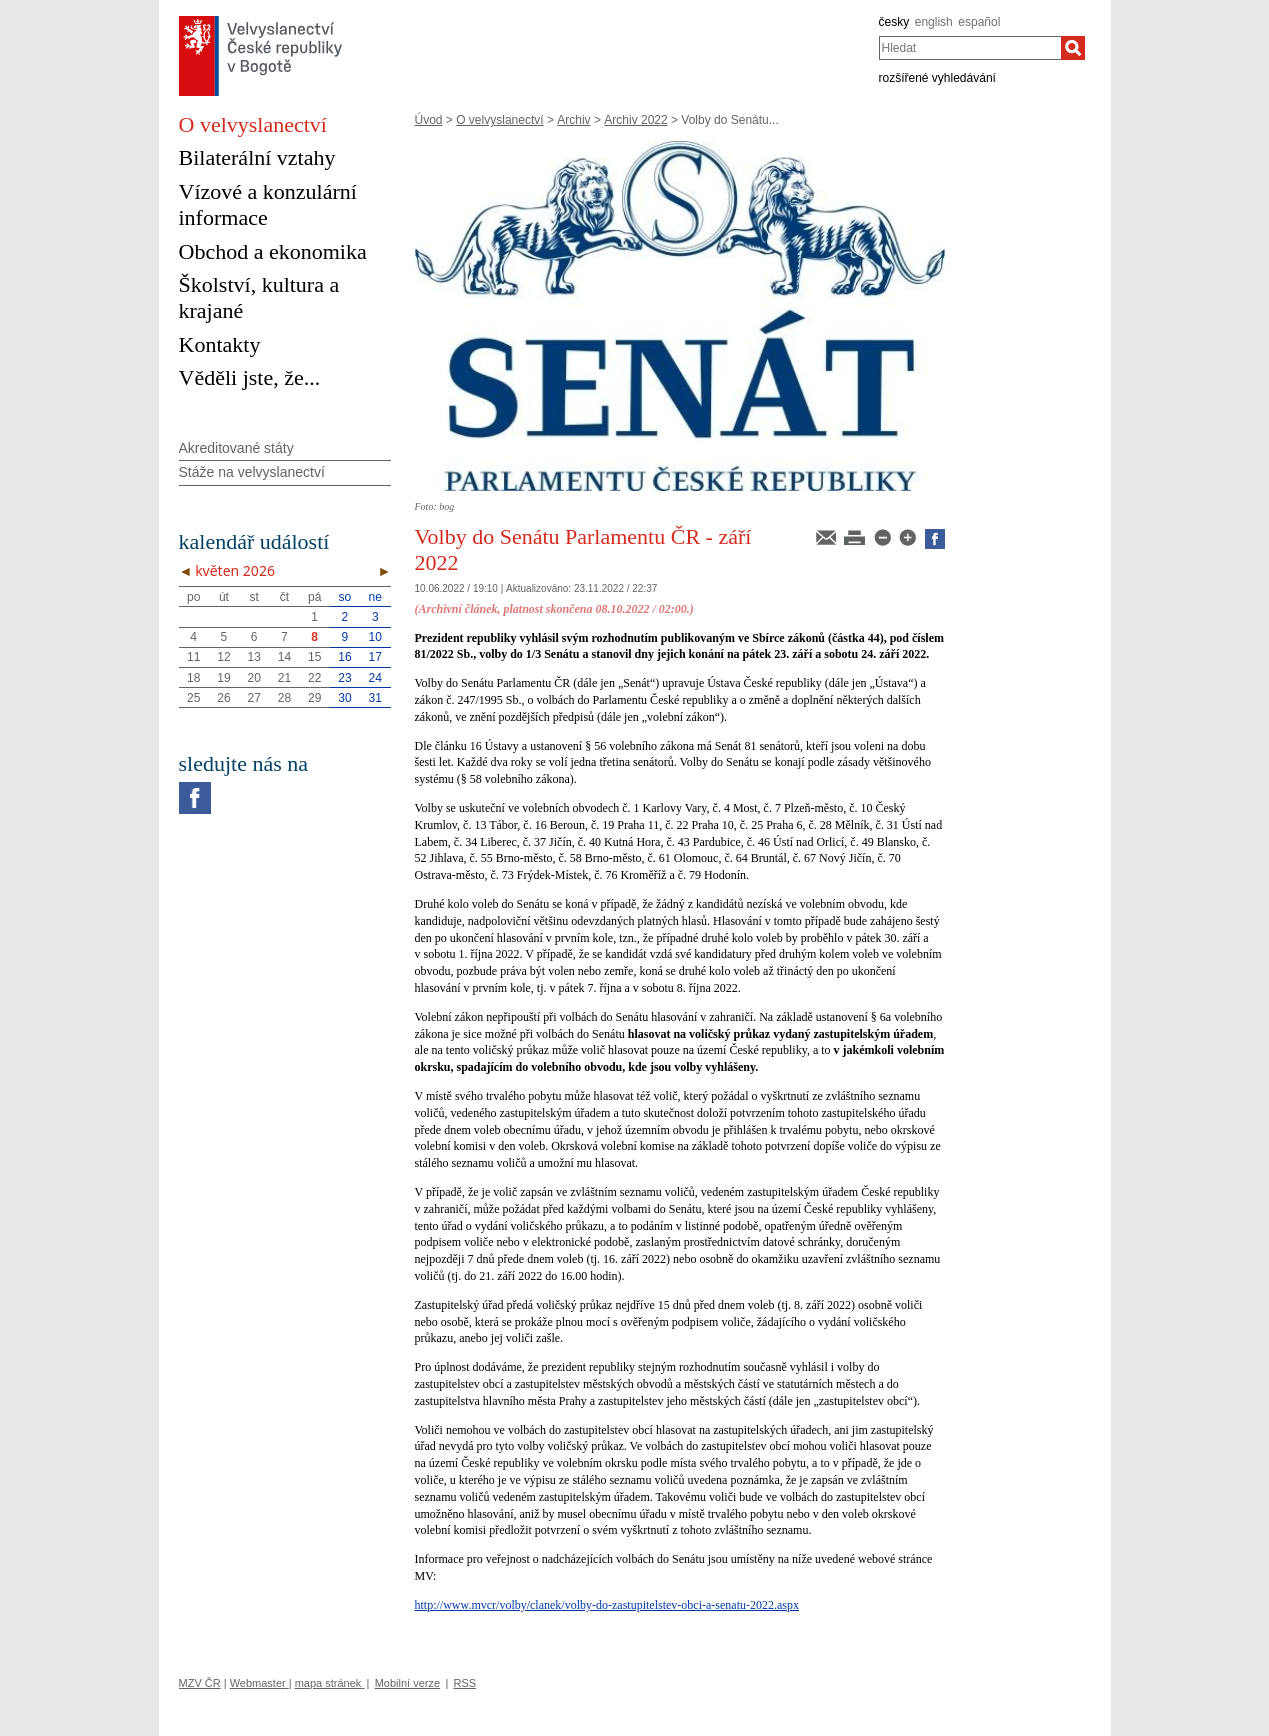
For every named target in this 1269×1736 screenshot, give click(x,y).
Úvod (429, 120)
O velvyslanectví (499, 120)
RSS (464, 1683)
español (979, 22)
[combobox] (970, 48)
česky (894, 22)
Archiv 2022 (635, 120)
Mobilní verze (407, 1683)
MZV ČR (200, 1683)
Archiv (573, 120)
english (934, 22)
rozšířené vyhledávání (937, 78)
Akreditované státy (236, 448)
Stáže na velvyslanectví (252, 472)
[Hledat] (1073, 48)
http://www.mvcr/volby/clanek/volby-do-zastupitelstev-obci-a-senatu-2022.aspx (607, 1605)
